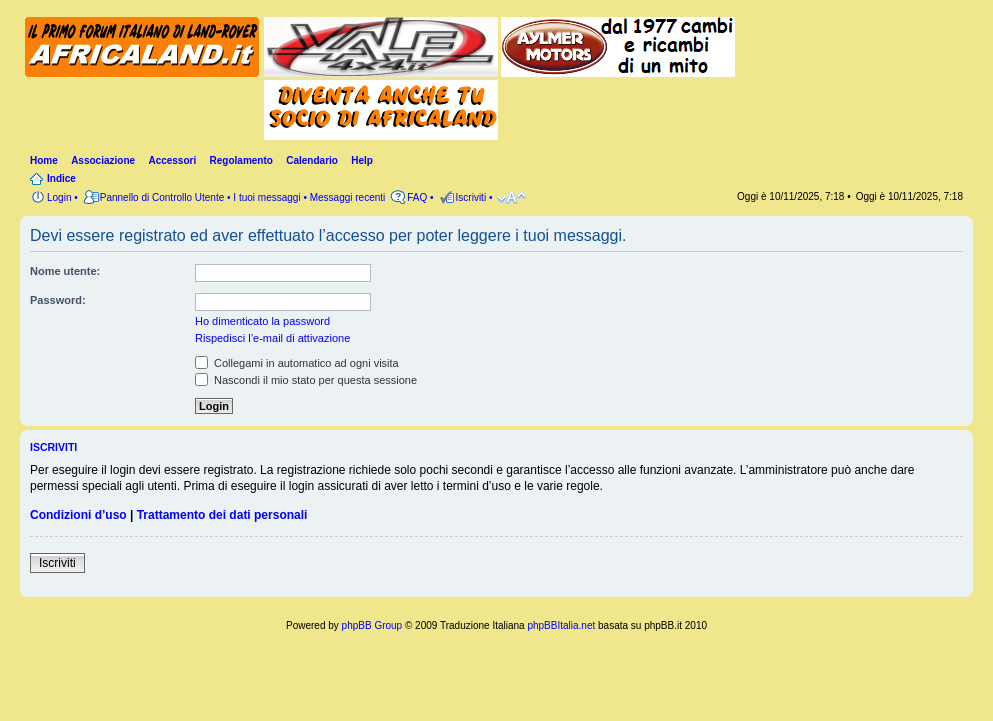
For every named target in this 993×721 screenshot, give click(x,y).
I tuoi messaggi (266, 197)
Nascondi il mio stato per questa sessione (306, 380)
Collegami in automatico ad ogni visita (297, 363)
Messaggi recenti (348, 197)
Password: (58, 300)
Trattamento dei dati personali (222, 515)
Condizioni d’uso (78, 515)
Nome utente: (65, 271)
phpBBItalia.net (561, 625)
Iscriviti (57, 563)
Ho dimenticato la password (262, 321)
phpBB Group (372, 625)
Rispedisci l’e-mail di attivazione (272, 338)
